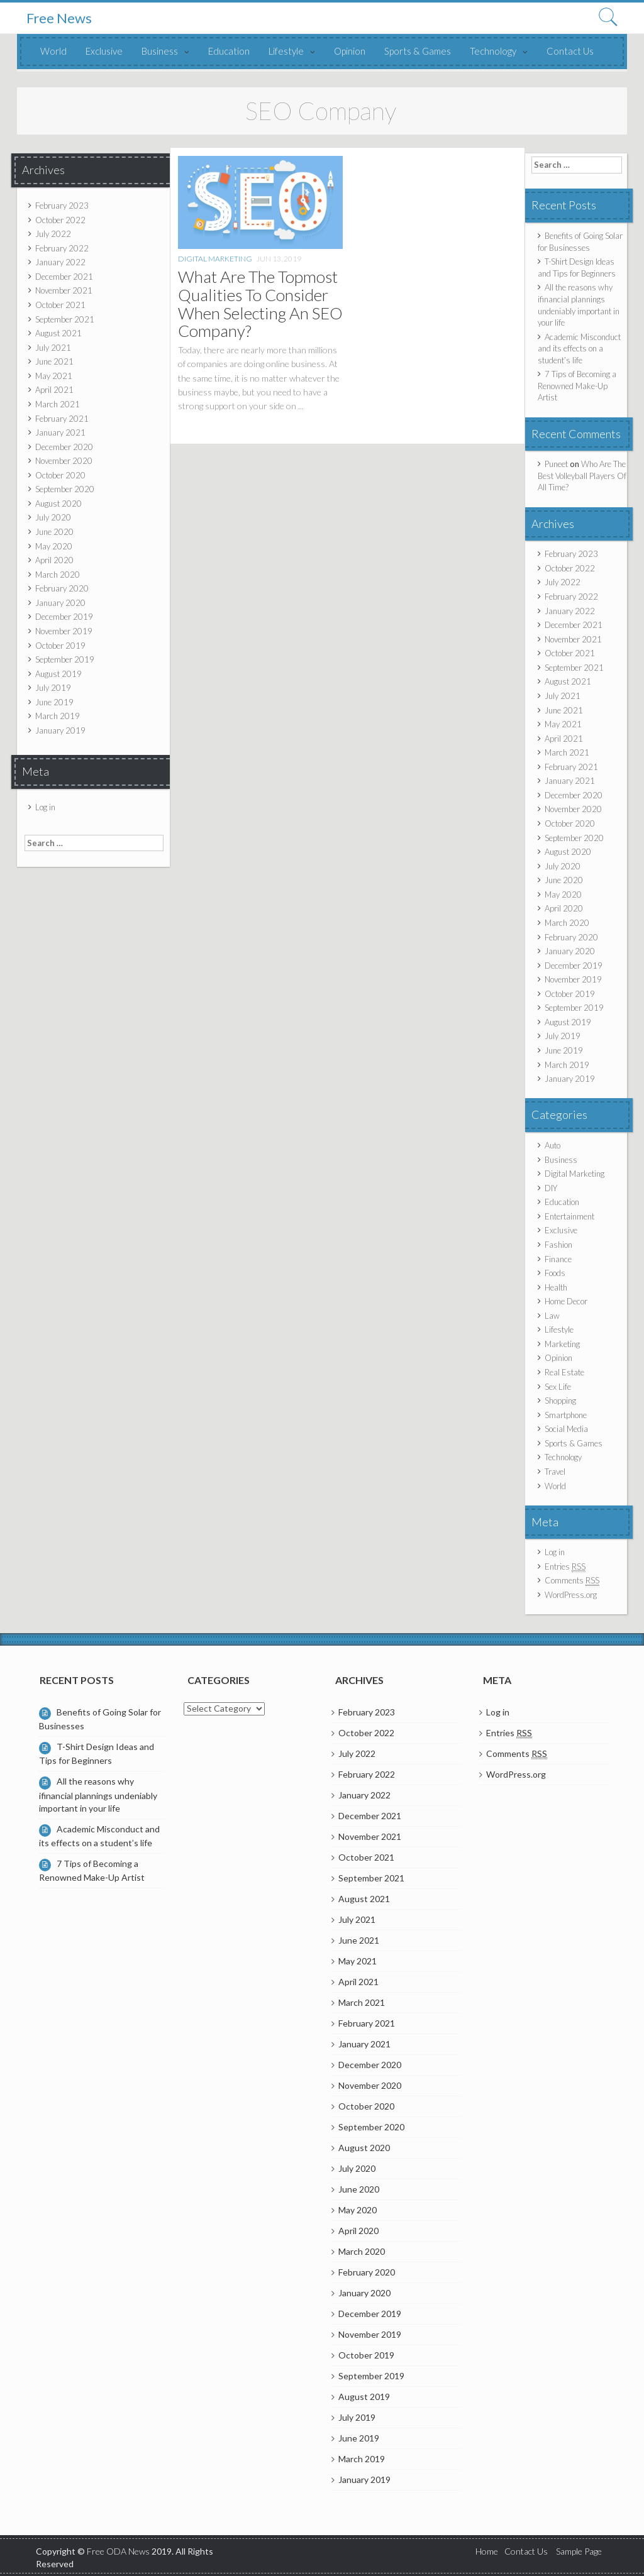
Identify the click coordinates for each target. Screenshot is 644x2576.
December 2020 (64, 447)
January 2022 (60, 262)
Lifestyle (286, 51)
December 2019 (64, 617)
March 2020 (57, 575)
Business (160, 51)
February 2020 (62, 588)
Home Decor (566, 1301)
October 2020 (60, 475)
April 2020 (54, 560)
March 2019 (57, 716)
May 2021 (53, 376)
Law (552, 1316)
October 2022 (60, 220)
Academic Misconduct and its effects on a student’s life (579, 348)
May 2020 (53, 546)
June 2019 (54, 702)
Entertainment (569, 1216)
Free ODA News (119, 2551)
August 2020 (58, 503)
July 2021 (53, 348)
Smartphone (566, 1415)
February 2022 (62, 248)
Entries (565, 1566)
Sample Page (579, 2551)
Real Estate (564, 1372)
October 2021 (60, 305)
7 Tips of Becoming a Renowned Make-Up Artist (577, 385)
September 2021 (64, 319)
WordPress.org (571, 1595)
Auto (552, 1145)
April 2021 (54, 390)
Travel (555, 1472)
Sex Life (558, 1387)
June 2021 (54, 361)
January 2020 (60, 603)
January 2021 (60, 432)
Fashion (558, 1245)
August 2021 (58, 333)
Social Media (566, 1429)
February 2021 (62, 419)
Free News (59, 18)
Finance (558, 1259)
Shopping (560, 1400)
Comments (572, 1580)
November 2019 (63, 631)
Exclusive (104, 51)
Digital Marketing (215, 258)
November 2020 (63, 461)
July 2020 (53, 517)
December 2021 (64, 277)
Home (486, 2551)
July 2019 (53, 688)
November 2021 (63, 290)
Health (556, 1287)
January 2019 (60, 730)
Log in (45, 807)
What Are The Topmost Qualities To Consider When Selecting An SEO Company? (260, 304)
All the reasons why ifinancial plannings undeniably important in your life (98, 1794)
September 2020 (64, 489)
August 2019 (58, 674)
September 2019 (64, 659)
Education (229, 51)
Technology (493, 51)
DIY (551, 1188)
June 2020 (54, 532)
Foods (555, 1273)
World (53, 51)
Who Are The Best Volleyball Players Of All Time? (582, 475)
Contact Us (570, 51)
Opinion (349, 51)
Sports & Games (417, 51)
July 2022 (53, 234)
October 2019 (60, 646)
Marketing (562, 1344)
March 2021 (57, 404)
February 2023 (62, 206)
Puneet (556, 464)
